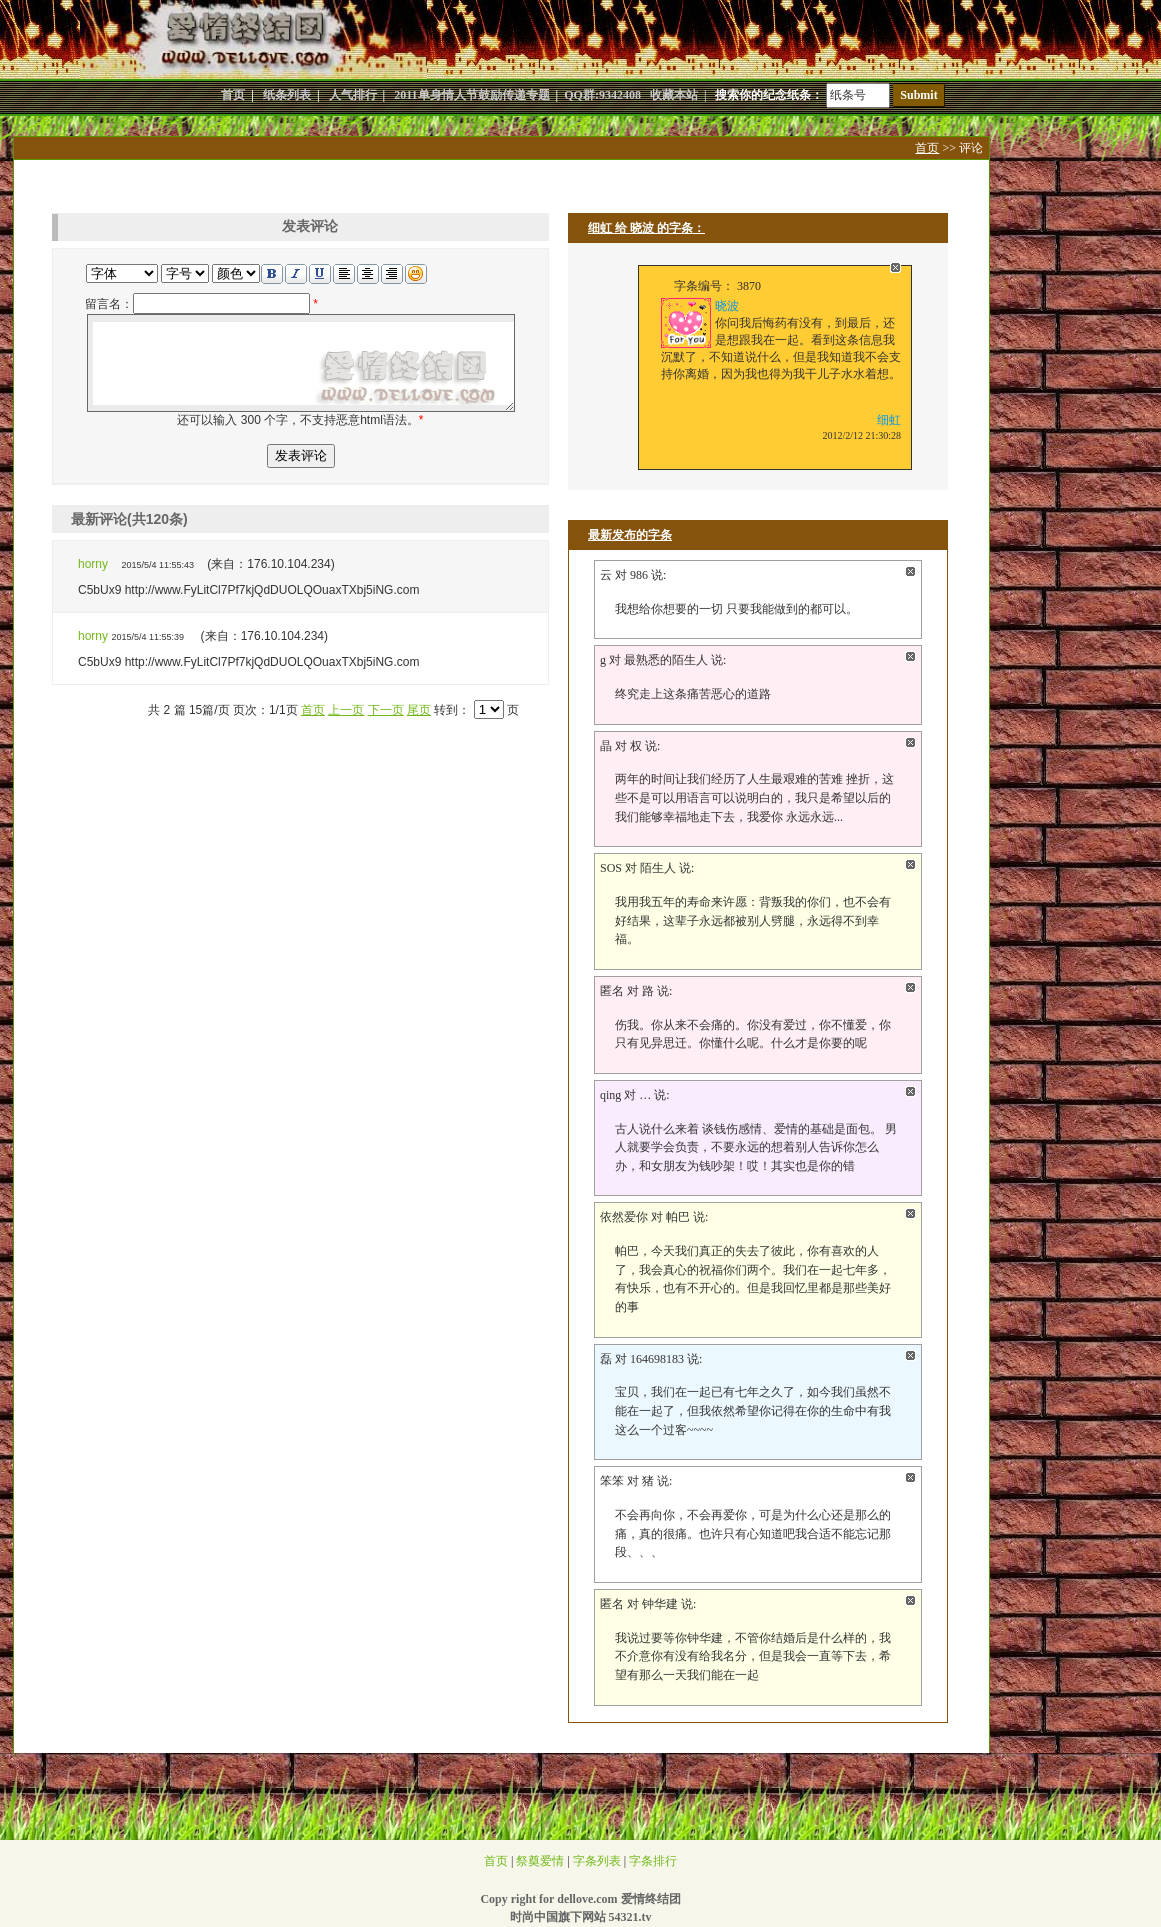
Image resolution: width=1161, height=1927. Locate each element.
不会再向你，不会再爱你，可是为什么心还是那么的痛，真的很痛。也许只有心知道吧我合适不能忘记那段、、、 (753, 1533)
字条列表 (597, 1861)
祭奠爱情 (540, 1861)
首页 (927, 148)
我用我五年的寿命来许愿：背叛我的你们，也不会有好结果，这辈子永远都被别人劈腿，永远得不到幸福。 (753, 920)
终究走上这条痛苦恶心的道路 (693, 694)
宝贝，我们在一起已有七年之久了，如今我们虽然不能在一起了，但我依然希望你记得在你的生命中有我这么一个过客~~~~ (753, 1410)
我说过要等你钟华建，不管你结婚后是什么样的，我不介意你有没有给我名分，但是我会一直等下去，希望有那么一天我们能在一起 (753, 1656)
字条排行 (653, 1861)
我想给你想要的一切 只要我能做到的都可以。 (736, 609)
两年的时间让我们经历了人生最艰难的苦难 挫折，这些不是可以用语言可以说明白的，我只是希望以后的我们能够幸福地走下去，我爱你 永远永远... (754, 797)
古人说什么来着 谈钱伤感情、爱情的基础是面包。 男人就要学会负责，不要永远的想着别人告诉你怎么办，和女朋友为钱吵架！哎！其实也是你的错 (756, 1147)
